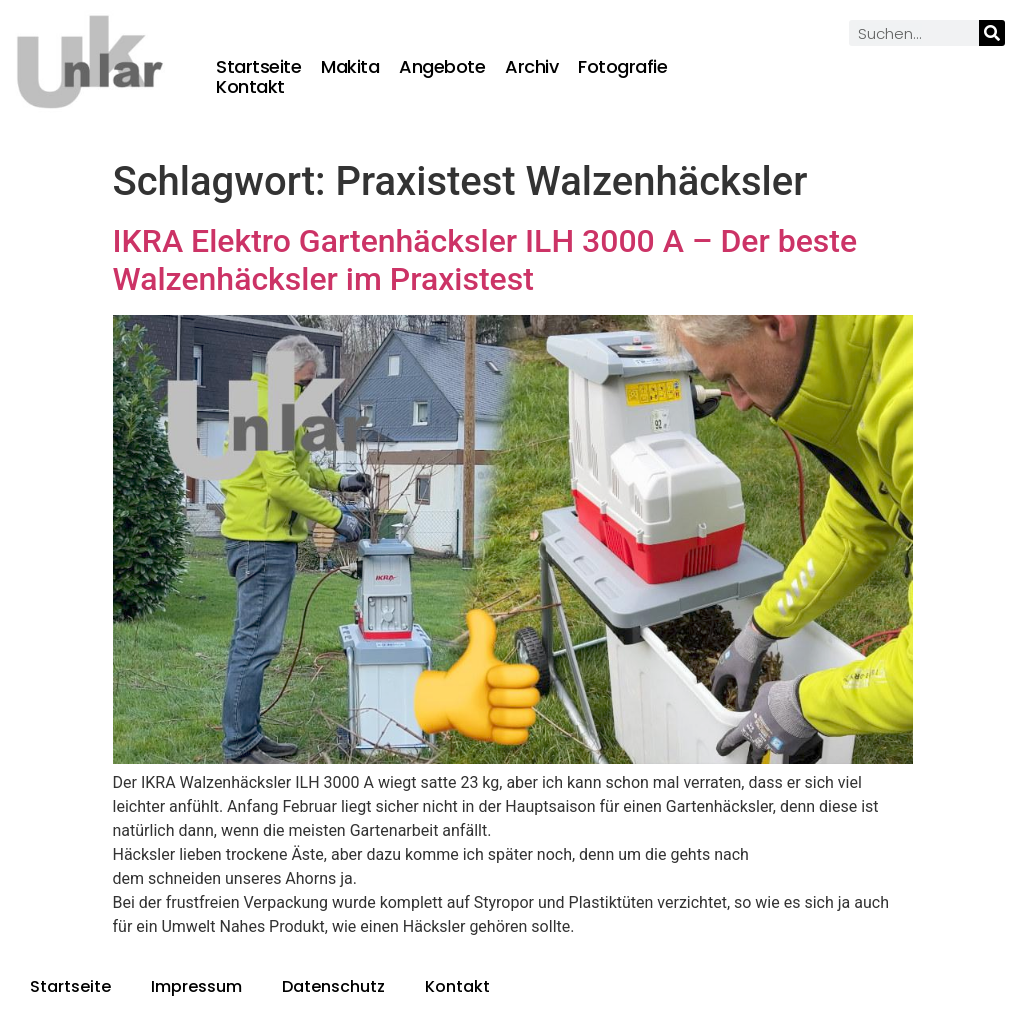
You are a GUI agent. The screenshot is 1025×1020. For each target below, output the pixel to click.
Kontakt (250, 87)
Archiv (531, 67)
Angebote (442, 67)
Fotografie (622, 67)
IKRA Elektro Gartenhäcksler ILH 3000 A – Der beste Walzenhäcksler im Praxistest (485, 260)
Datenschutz (333, 986)
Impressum (196, 986)
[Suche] (992, 33)
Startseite (258, 67)
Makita (350, 67)
